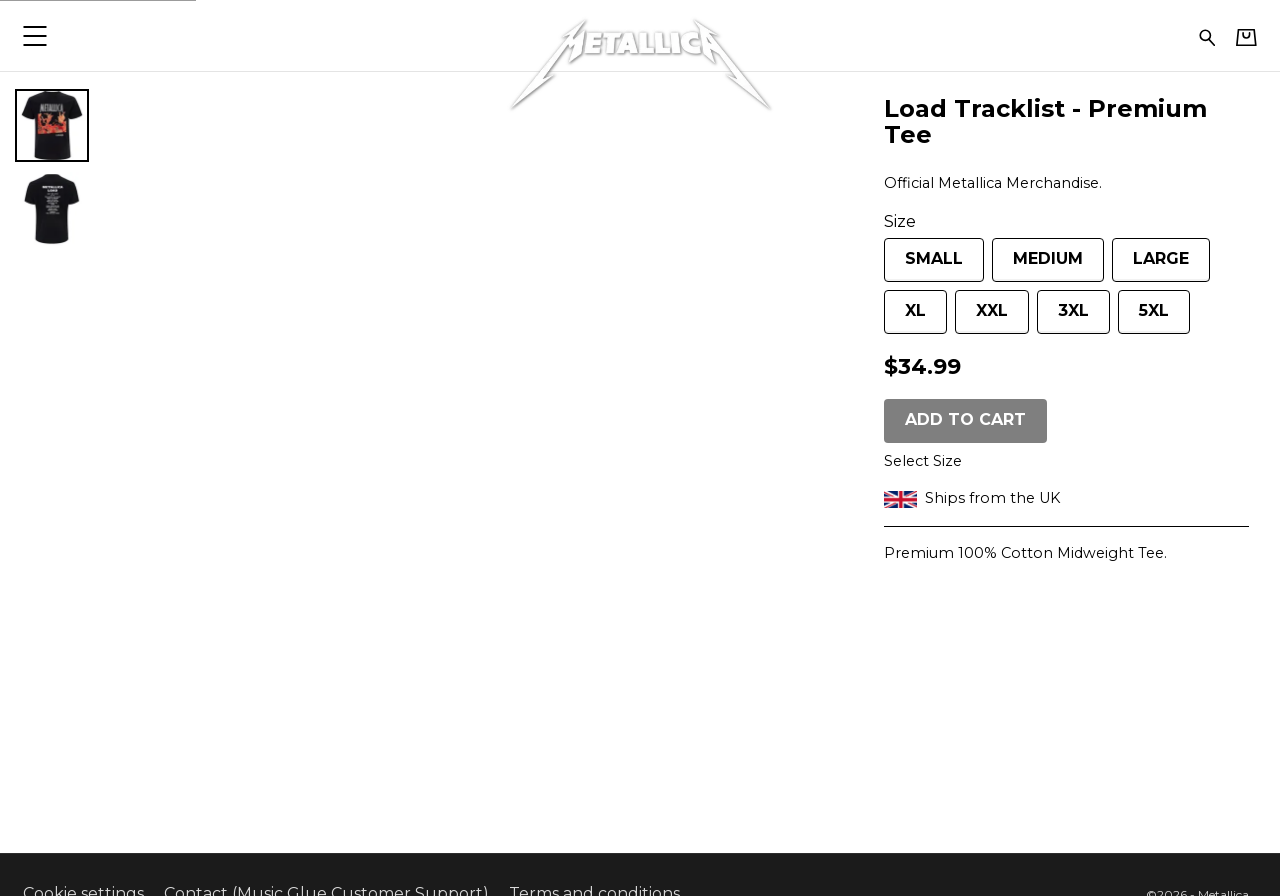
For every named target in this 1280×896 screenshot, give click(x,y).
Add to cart (965, 419)
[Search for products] (1207, 35)
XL (905, 317)
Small (923, 265)
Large (1150, 265)
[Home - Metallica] (640, 35)
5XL (1143, 317)
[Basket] (1246, 37)
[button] (34, 35)
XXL (981, 317)
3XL (1063, 317)
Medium (1037, 265)
